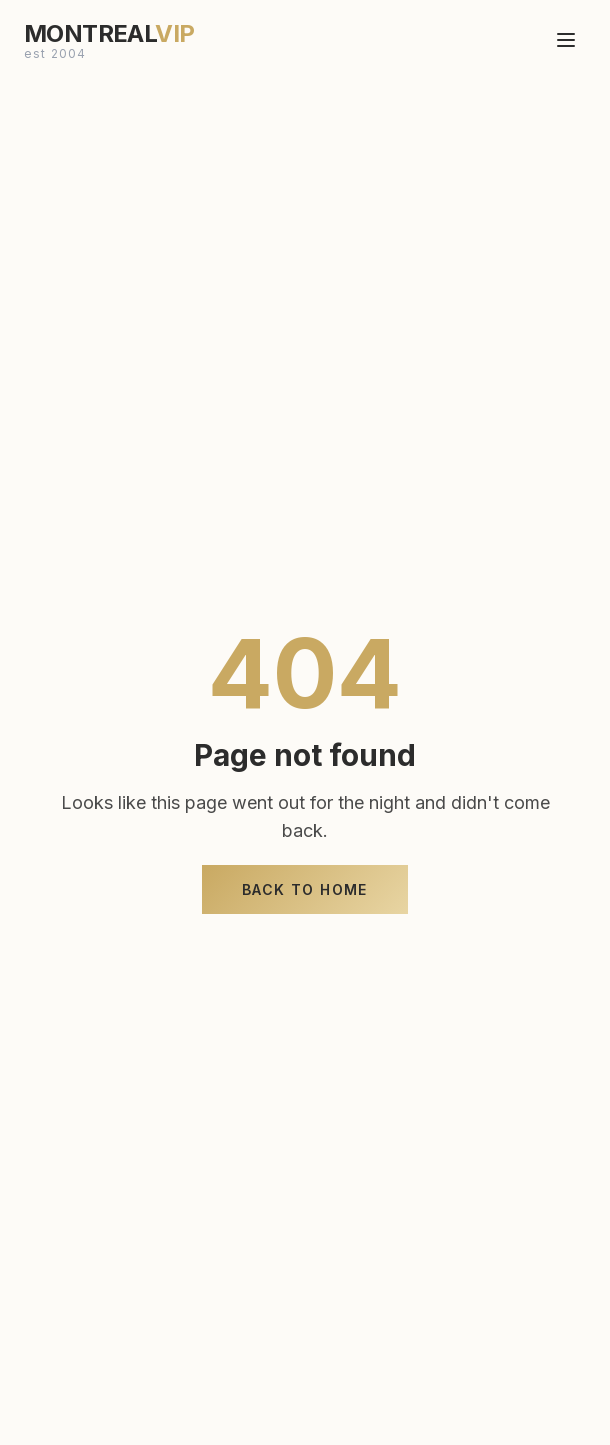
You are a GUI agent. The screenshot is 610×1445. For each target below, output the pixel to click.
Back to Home (305, 889)
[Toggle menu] (566, 33)
